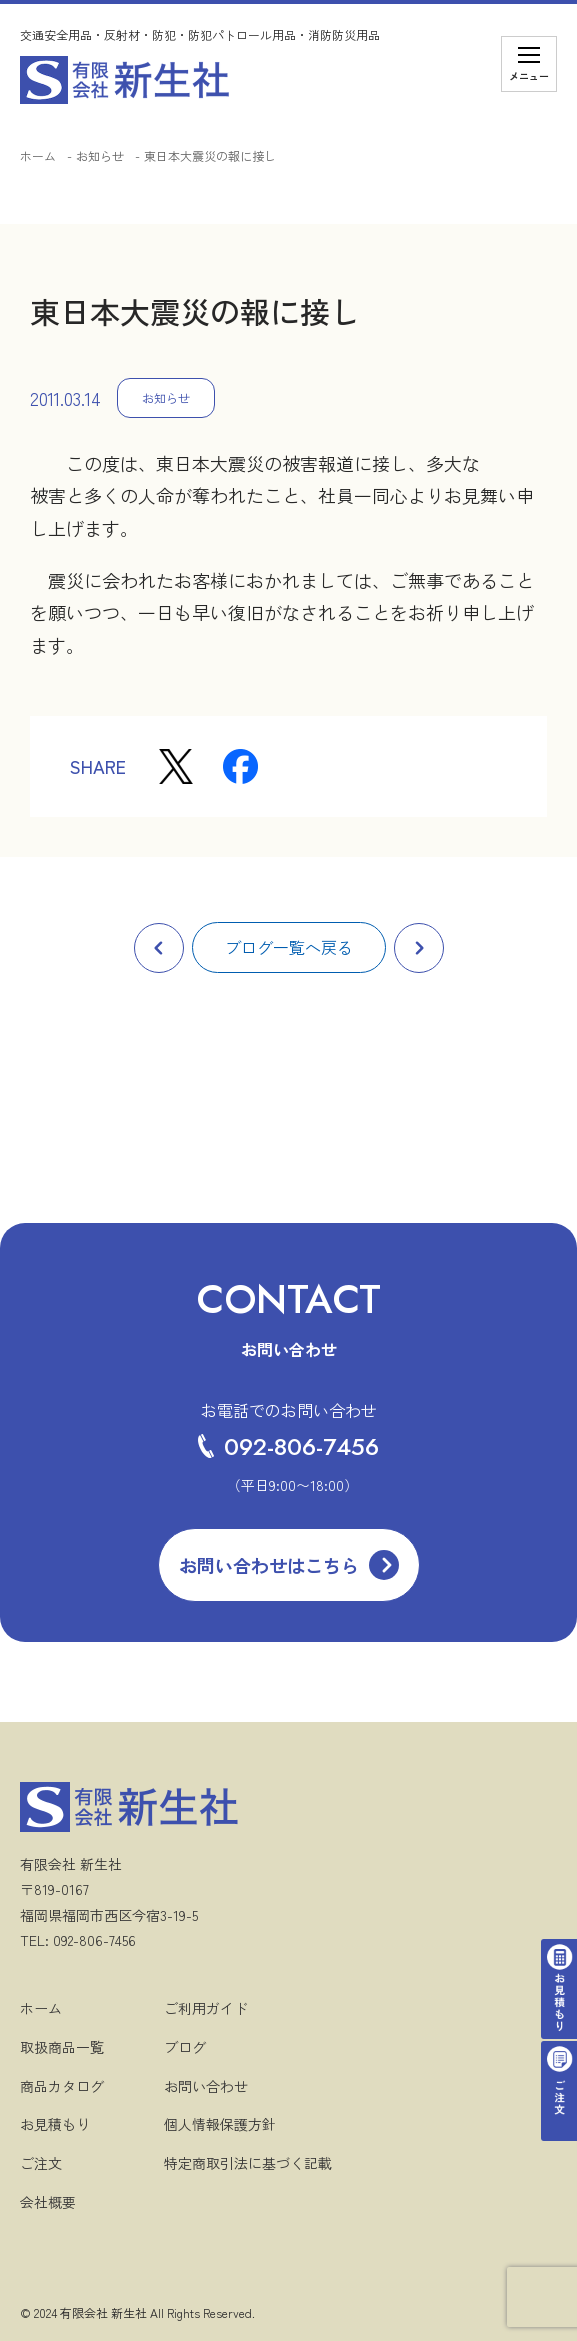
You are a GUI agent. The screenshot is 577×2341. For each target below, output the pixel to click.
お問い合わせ (206, 2086)
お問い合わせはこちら (269, 1565)
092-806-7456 (288, 1446)
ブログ (185, 2047)
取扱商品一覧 (62, 2047)
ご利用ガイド (206, 2008)
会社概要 (48, 2202)
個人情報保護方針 (220, 2124)
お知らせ (100, 155)
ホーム (38, 155)
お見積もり (55, 2124)
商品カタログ (62, 2086)
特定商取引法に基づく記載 (248, 2163)
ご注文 (41, 2163)
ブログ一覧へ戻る (289, 947)
